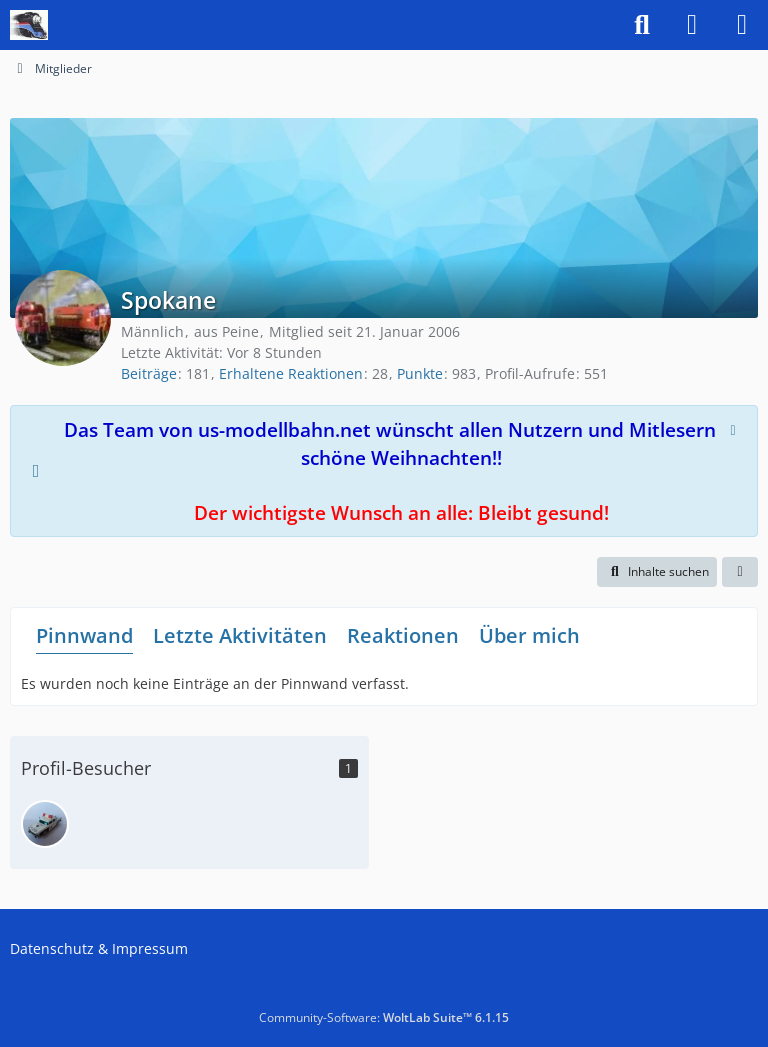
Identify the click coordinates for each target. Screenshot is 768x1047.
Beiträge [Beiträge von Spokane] (149, 373)
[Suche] (642, 25)
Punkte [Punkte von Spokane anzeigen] (420, 373)
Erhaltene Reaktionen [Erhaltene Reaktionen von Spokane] (291, 373)
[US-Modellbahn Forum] (29, 25)
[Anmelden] (692, 25)
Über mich (529, 635)
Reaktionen (403, 635)
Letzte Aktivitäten (240, 635)
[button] (657, 572)
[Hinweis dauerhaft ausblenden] (735, 428)
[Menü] (742, 25)
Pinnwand (84, 635)
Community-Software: (384, 1017)
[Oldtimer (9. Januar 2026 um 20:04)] (45, 824)
